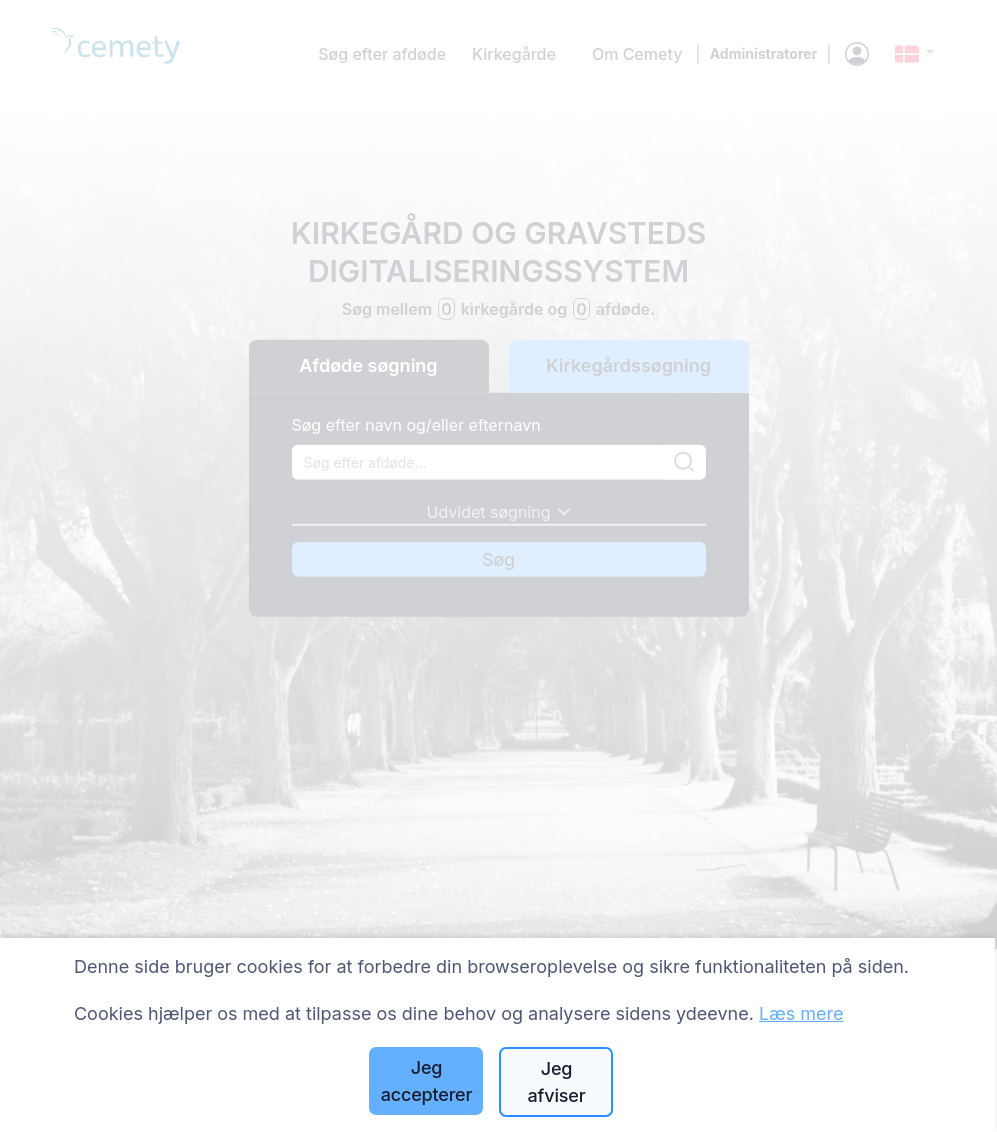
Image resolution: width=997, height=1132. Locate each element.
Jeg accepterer (427, 1081)
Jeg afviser (557, 1082)
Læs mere (801, 1013)
